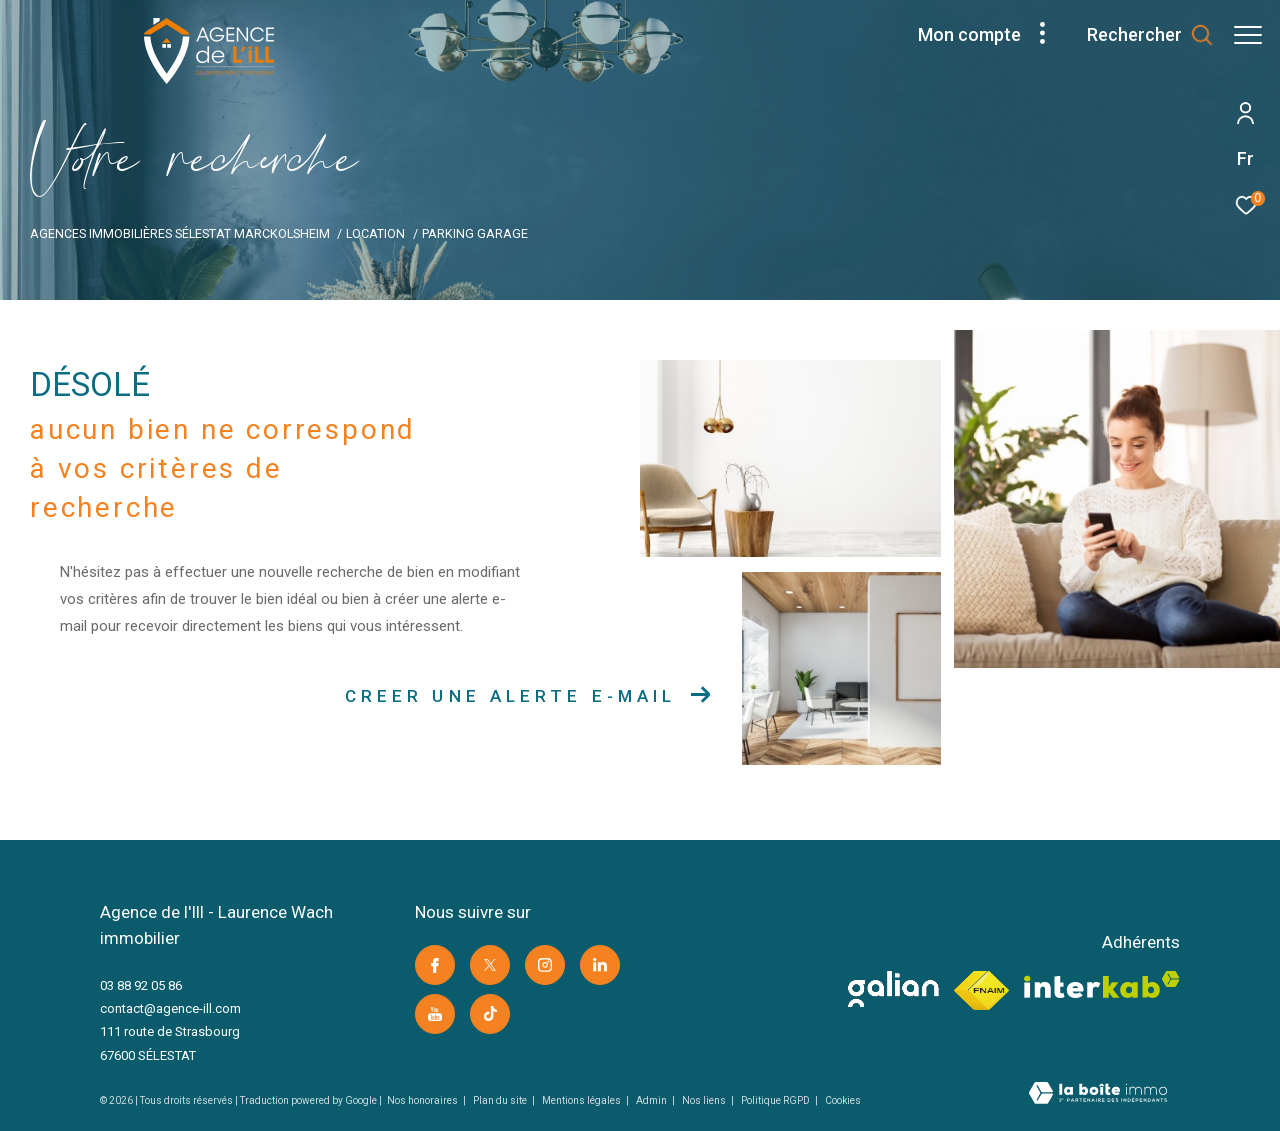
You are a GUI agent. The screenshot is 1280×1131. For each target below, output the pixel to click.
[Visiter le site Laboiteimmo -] (1098, 1095)
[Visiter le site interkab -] (1102, 984)
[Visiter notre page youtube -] (435, 1014)
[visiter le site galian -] (893, 989)
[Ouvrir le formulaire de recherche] (1140, 35)
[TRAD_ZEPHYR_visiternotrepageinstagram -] (545, 965)
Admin (652, 1100)
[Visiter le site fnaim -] (981, 991)
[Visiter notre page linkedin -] (600, 965)
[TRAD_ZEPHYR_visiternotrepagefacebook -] (435, 965)
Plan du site (501, 1100)
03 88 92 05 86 (141, 985)
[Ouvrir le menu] (1248, 35)
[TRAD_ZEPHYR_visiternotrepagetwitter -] (490, 965)
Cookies (843, 1100)
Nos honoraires (423, 1100)
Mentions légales (582, 1100)
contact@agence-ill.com (170, 1008)
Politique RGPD (775, 1100)
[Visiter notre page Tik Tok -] (490, 1014)
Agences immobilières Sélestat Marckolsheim (180, 233)
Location (375, 233)
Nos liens (705, 1100)
